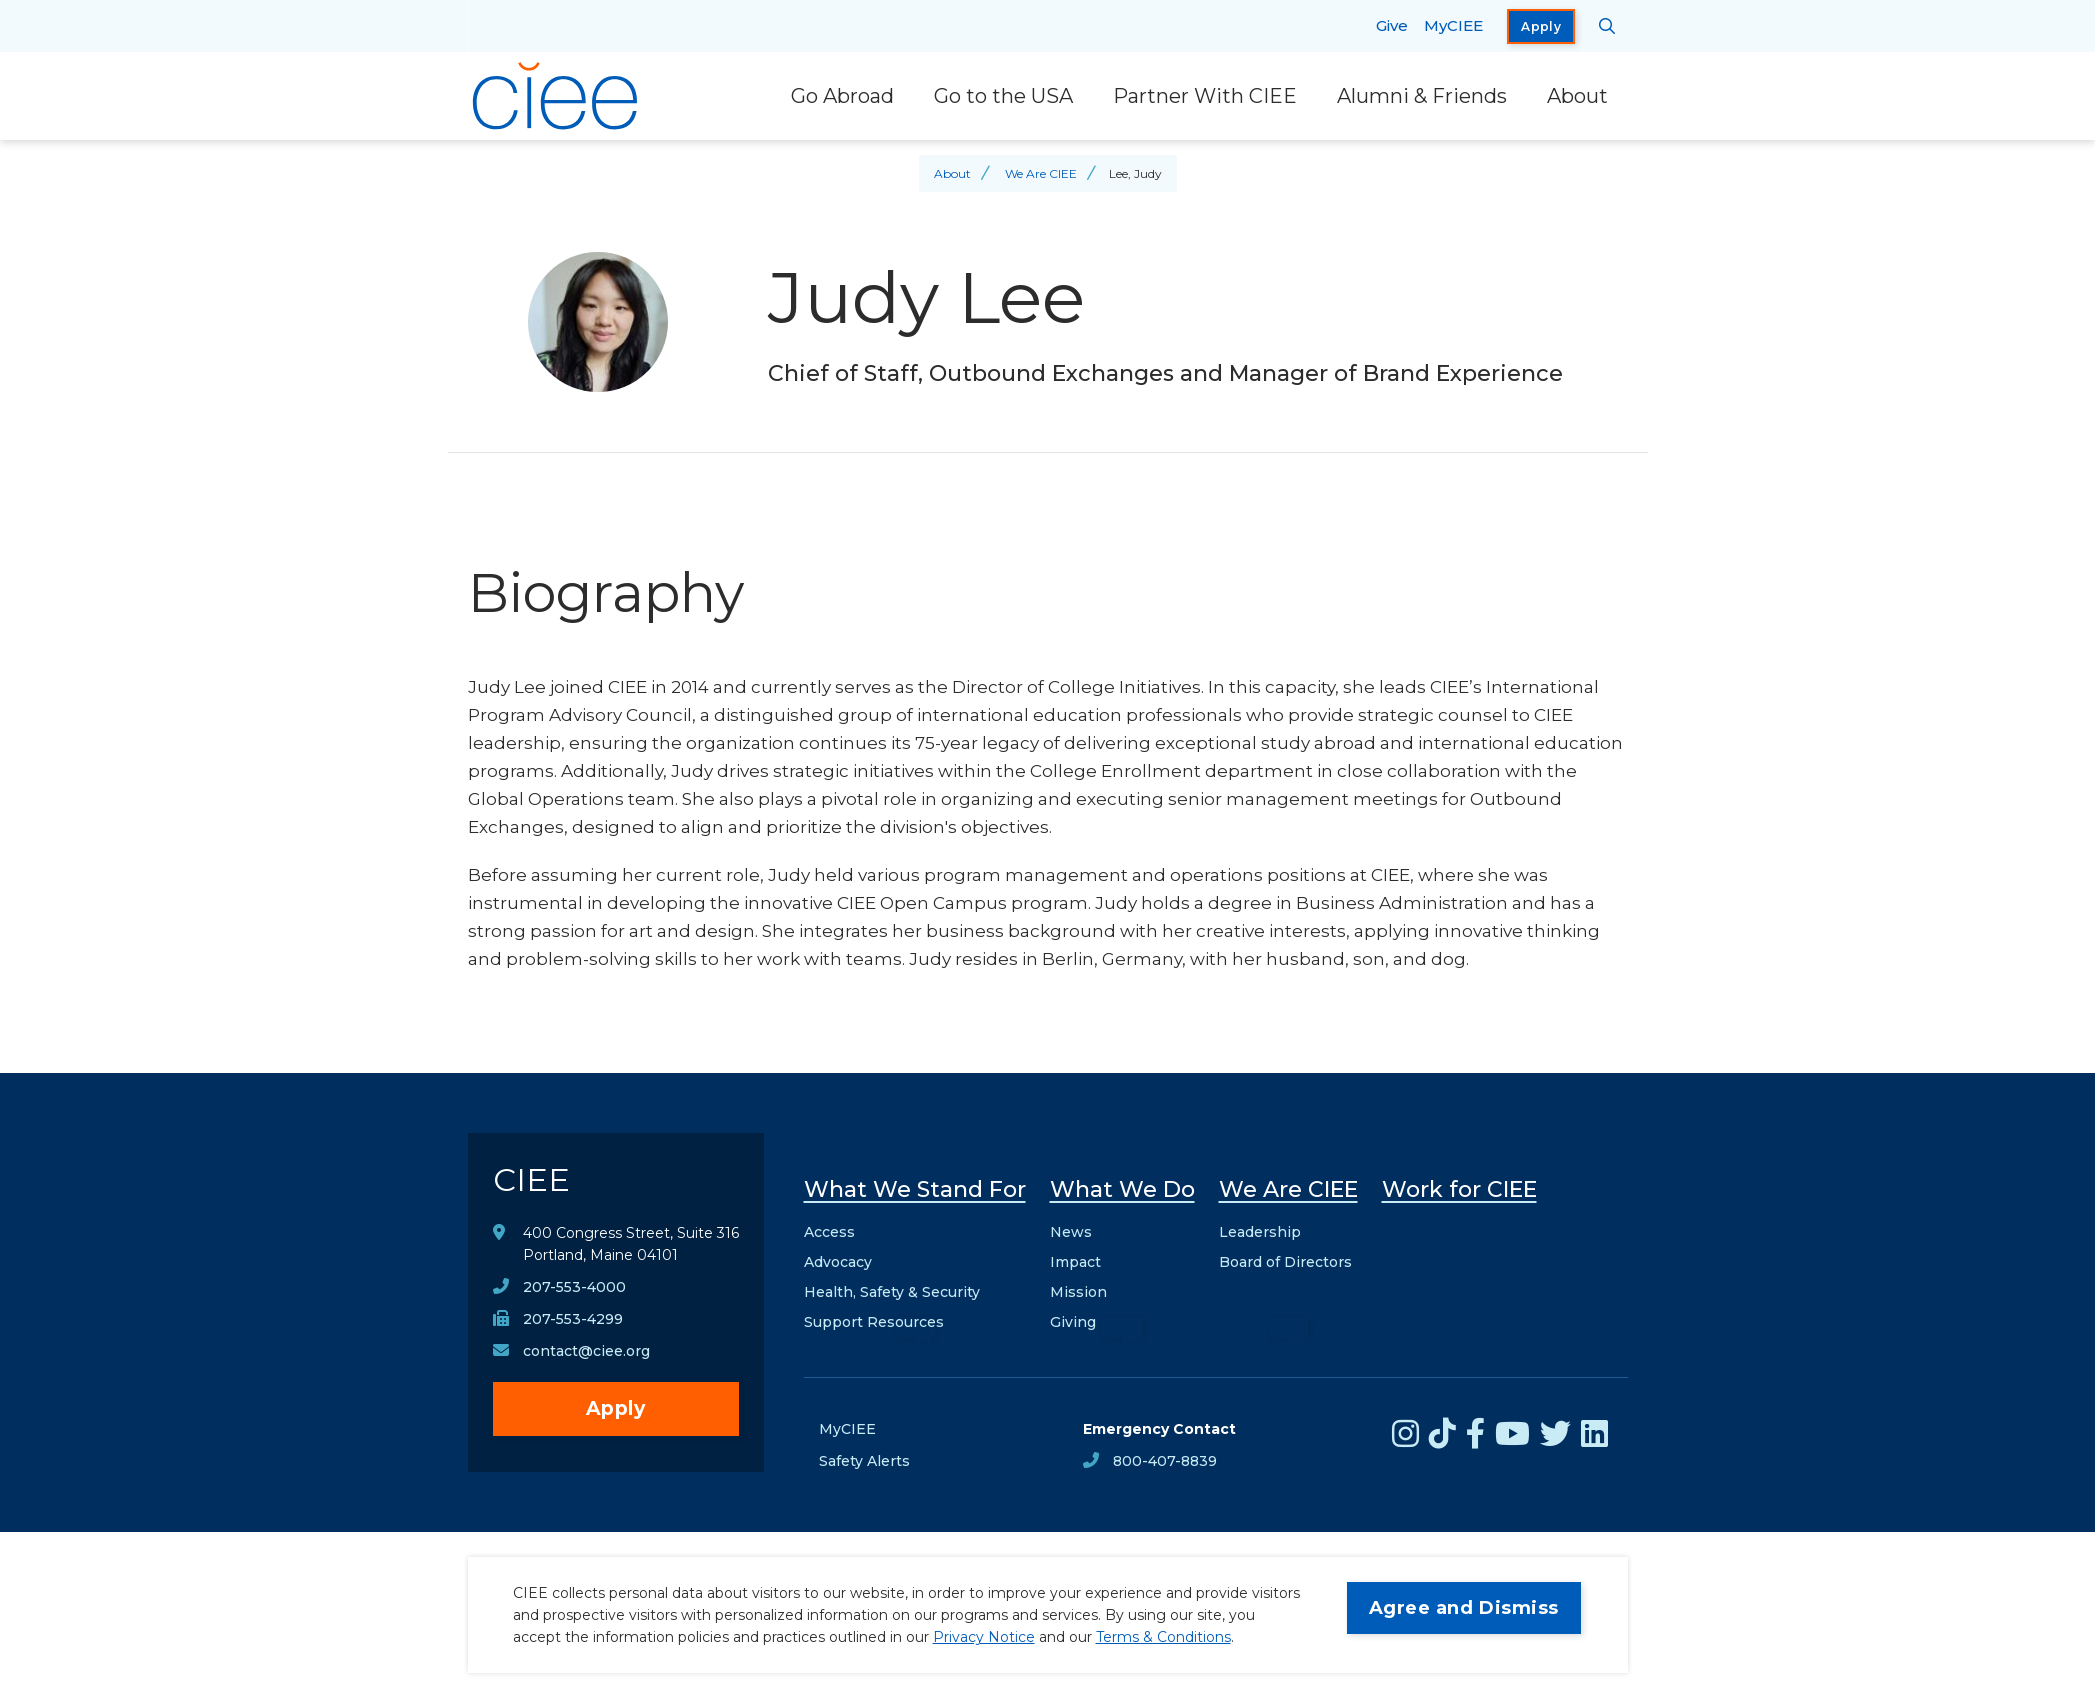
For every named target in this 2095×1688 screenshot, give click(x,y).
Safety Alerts (864, 1461)
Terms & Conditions (1163, 1637)
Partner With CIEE (1205, 96)
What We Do (1122, 1189)
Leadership (1260, 1232)
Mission (1078, 1292)
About (1577, 96)
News (1071, 1232)
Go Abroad (842, 96)
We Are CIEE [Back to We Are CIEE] (1041, 173)
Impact (1075, 1262)
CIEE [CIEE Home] (531, 1179)
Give (1392, 25)
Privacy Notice (984, 1637)
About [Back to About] (952, 173)
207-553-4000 (574, 1287)
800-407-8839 (1165, 1461)
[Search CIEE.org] (1607, 26)
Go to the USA (1003, 96)
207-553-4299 (573, 1319)
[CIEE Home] (558, 96)
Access (829, 1232)
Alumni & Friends (1422, 96)
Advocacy (838, 1262)
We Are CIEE (1288, 1189)
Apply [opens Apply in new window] (1541, 26)
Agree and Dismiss (1464, 1608)
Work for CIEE (1459, 1189)
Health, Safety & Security (892, 1292)
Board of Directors (1285, 1262)
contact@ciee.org (586, 1351)
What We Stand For (915, 1189)
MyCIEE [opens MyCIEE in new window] (1453, 25)
